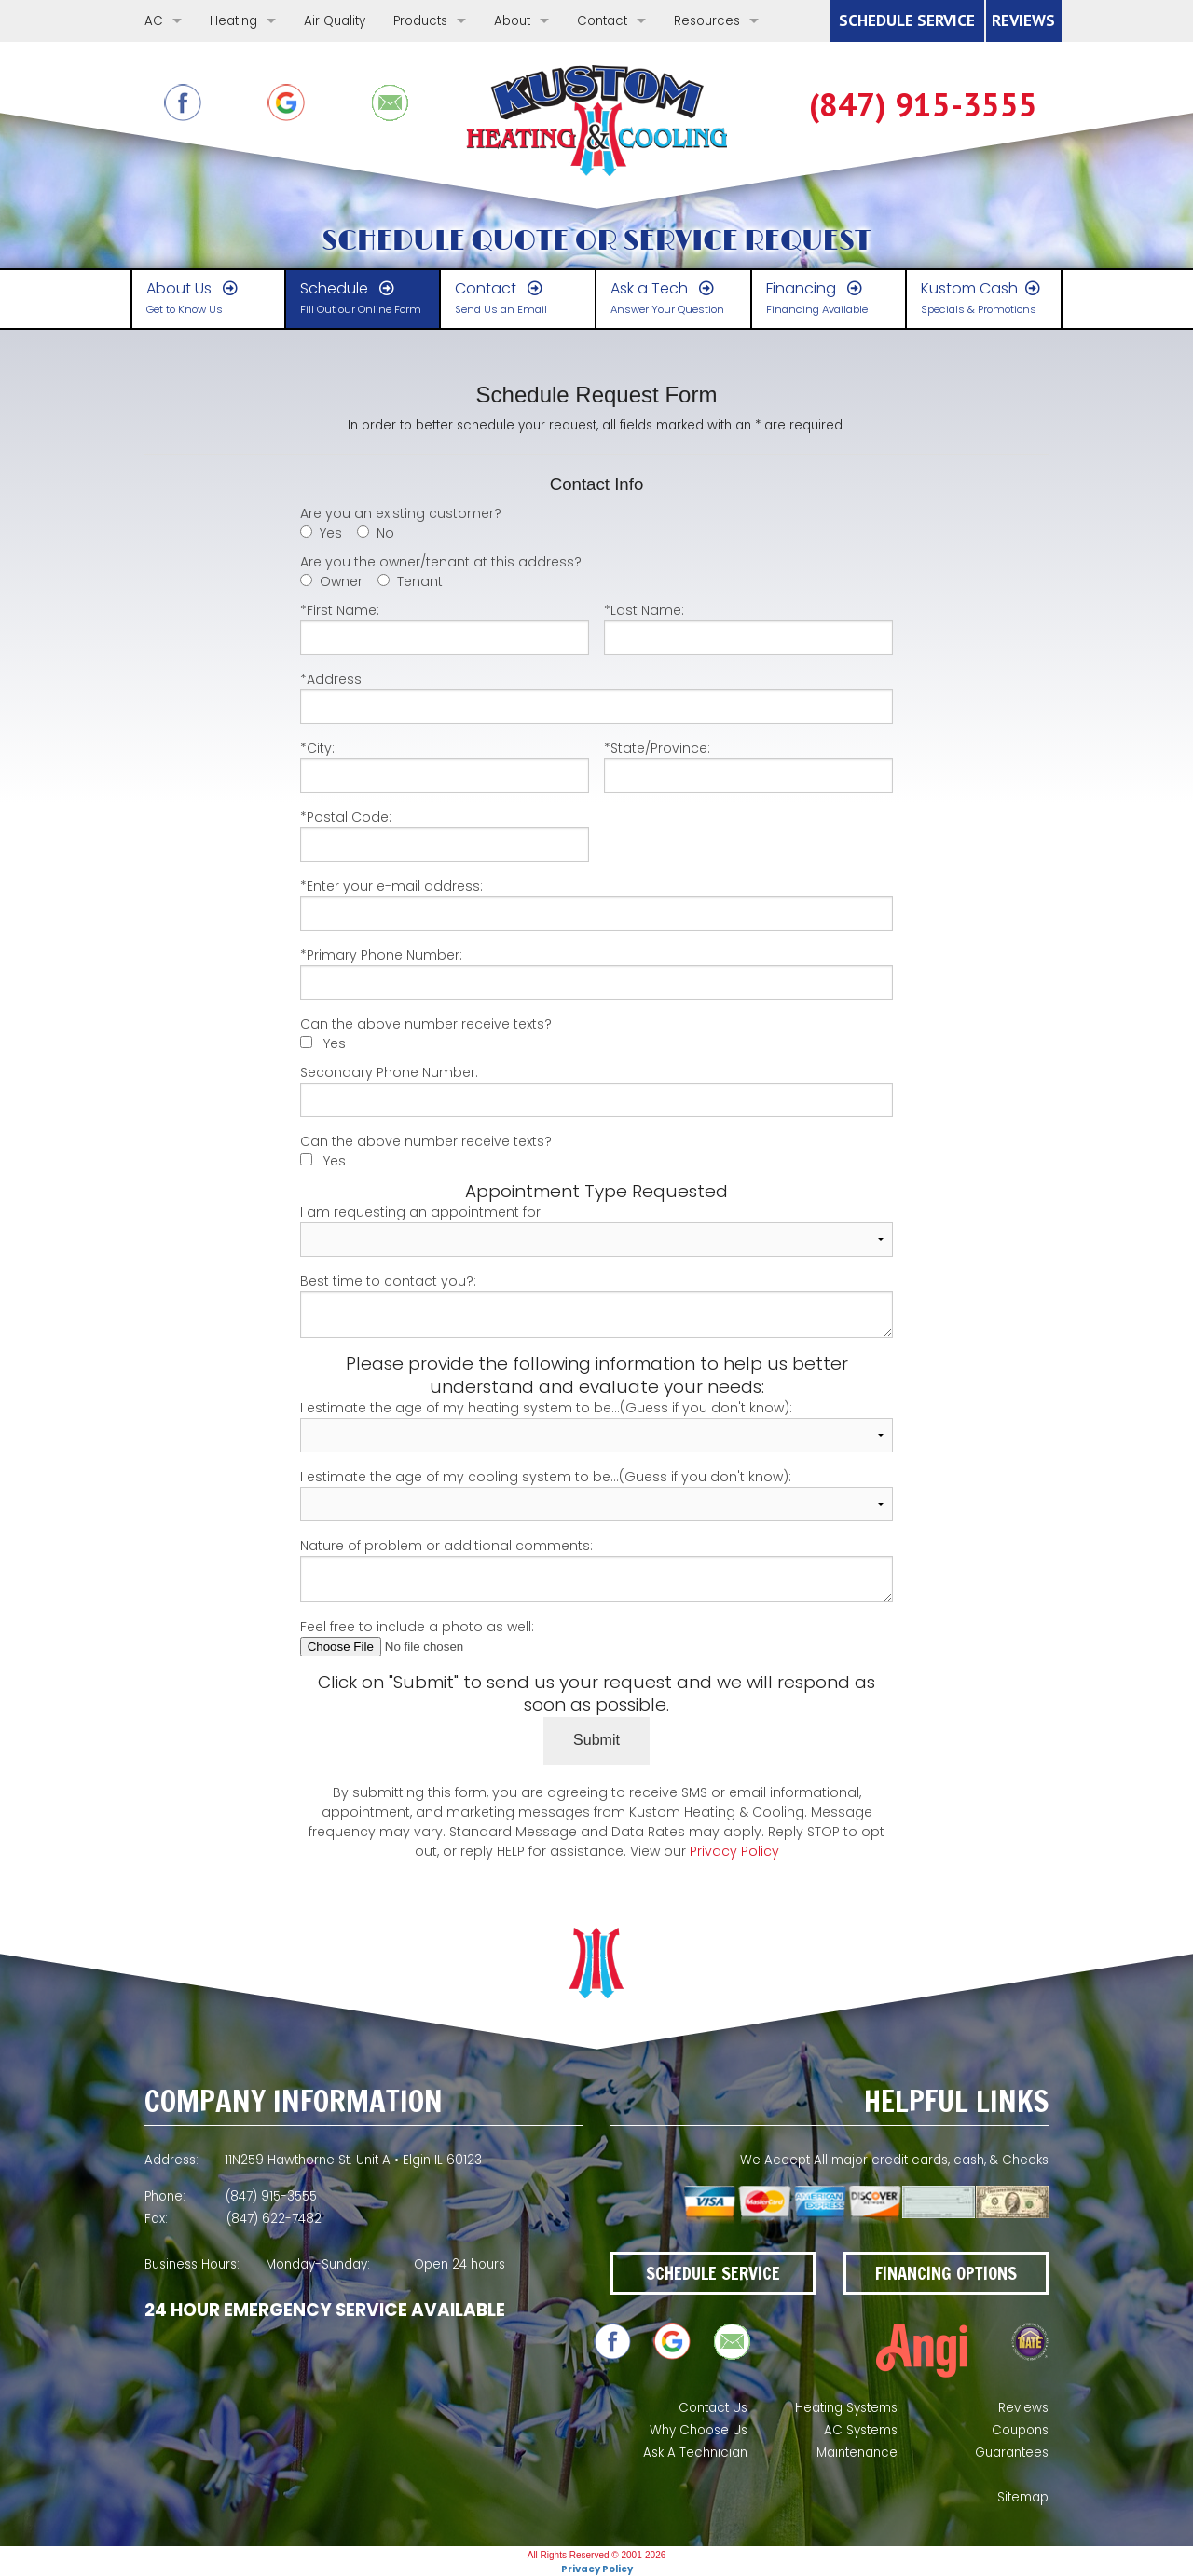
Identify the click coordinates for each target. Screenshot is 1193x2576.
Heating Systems (846, 2408)
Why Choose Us (698, 2430)
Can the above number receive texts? (426, 1024)
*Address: (597, 697)
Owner (341, 581)
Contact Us (713, 2408)
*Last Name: (748, 628)
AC (153, 21)
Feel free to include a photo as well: (597, 1636)
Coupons (1020, 2430)
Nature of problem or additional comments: (597, 1569)
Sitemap (1023, 2497)
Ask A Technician (695, 2452)
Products (420, 21)
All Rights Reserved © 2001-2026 (597, 2555)
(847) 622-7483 (923, 105)
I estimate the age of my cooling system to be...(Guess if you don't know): (597, 1494)
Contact (602, 21)
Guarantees (1012, 2452)
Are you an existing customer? (400, 513)
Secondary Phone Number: (597, 1090)
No (385, 533)
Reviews (1023, 2408)
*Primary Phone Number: (597, 973)
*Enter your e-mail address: (597, 904)
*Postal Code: (444, 835)
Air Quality (334, 21)
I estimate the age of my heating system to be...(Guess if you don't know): (597, 1425)
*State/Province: (748, 766)
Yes (331, 533)
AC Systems (861, 2430)
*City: (444, 766)
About (512, 21)
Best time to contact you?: (597, 1305)
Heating (233, 21)
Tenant (420, 581)
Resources (707, 21)
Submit (596, 1740)
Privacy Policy (734, 1851)
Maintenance (857, 2452)
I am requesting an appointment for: (597, 1230)
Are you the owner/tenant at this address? (441, 561)
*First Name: (444, 628)
